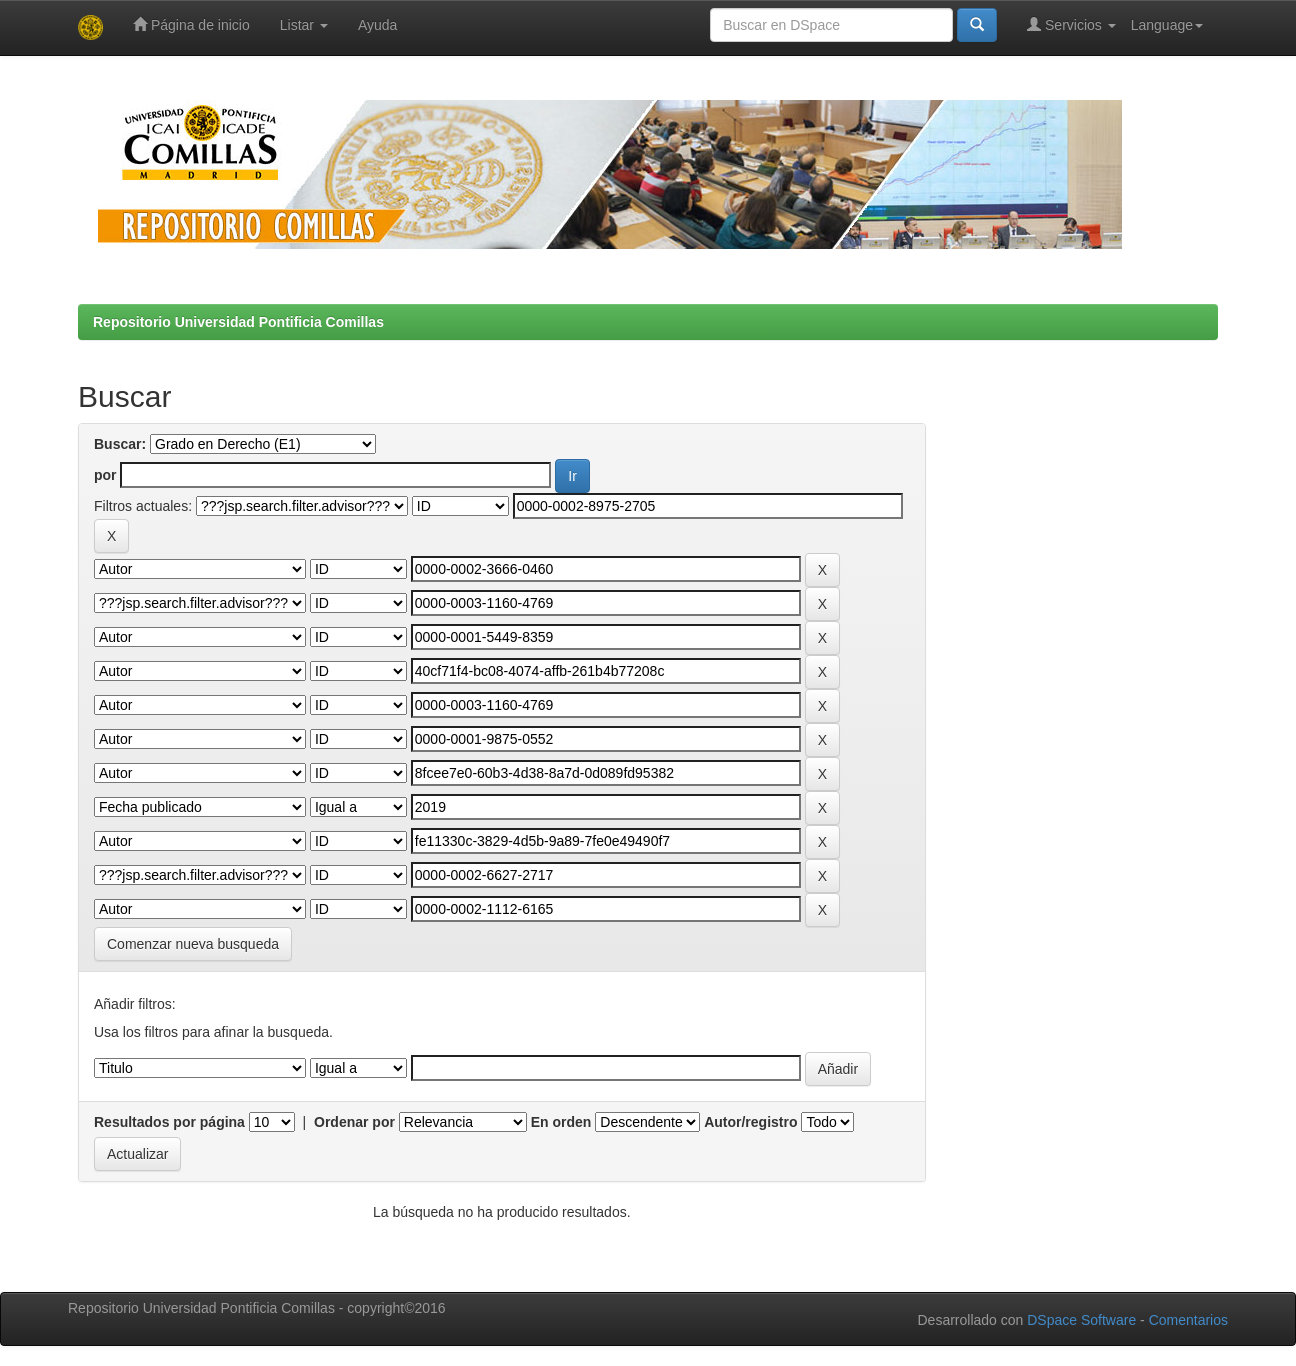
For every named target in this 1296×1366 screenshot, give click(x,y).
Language (1167, 25)
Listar (304, 25)
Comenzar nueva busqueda (193, 944)
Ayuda (377, 25)
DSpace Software (1081, 1320)
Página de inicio (191, 24)
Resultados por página (169, 1122)
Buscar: (120, 444)
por (105, 475)
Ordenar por (354, 1122)
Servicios (1071, 24)
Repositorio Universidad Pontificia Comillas (238, 322)
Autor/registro (750, 1122)
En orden (561, 1122)
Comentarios (1188, 1320)
